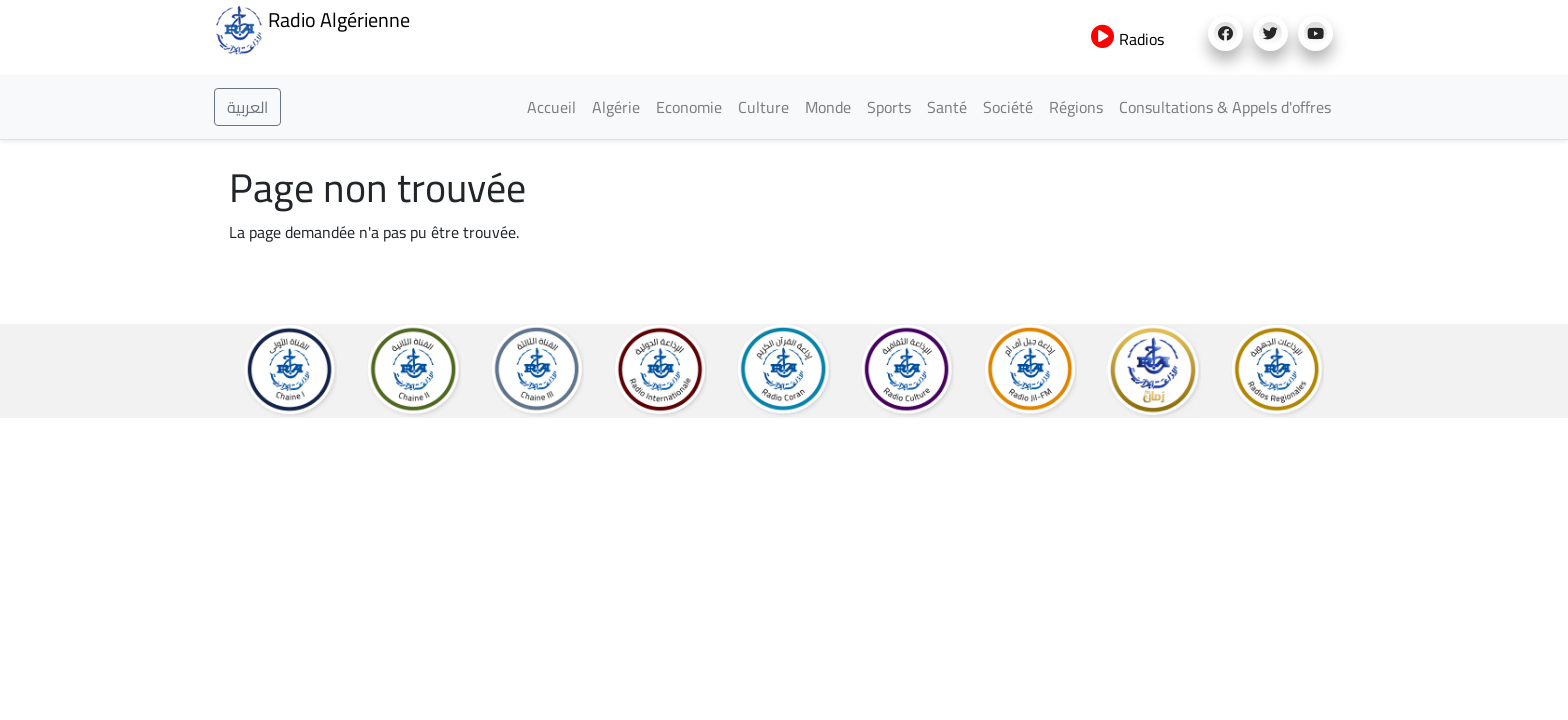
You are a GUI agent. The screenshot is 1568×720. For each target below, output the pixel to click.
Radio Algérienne (312, 28)
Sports (889, 107)
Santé (947, 107)
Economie (689, 107)
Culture (763, 107)
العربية (247, 107)
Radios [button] (1127, 39)
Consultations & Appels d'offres (1225, 107)
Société (1008, 107)
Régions (1076, 107)
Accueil (551, 107)
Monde (828, 107)
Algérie (616, 107)
